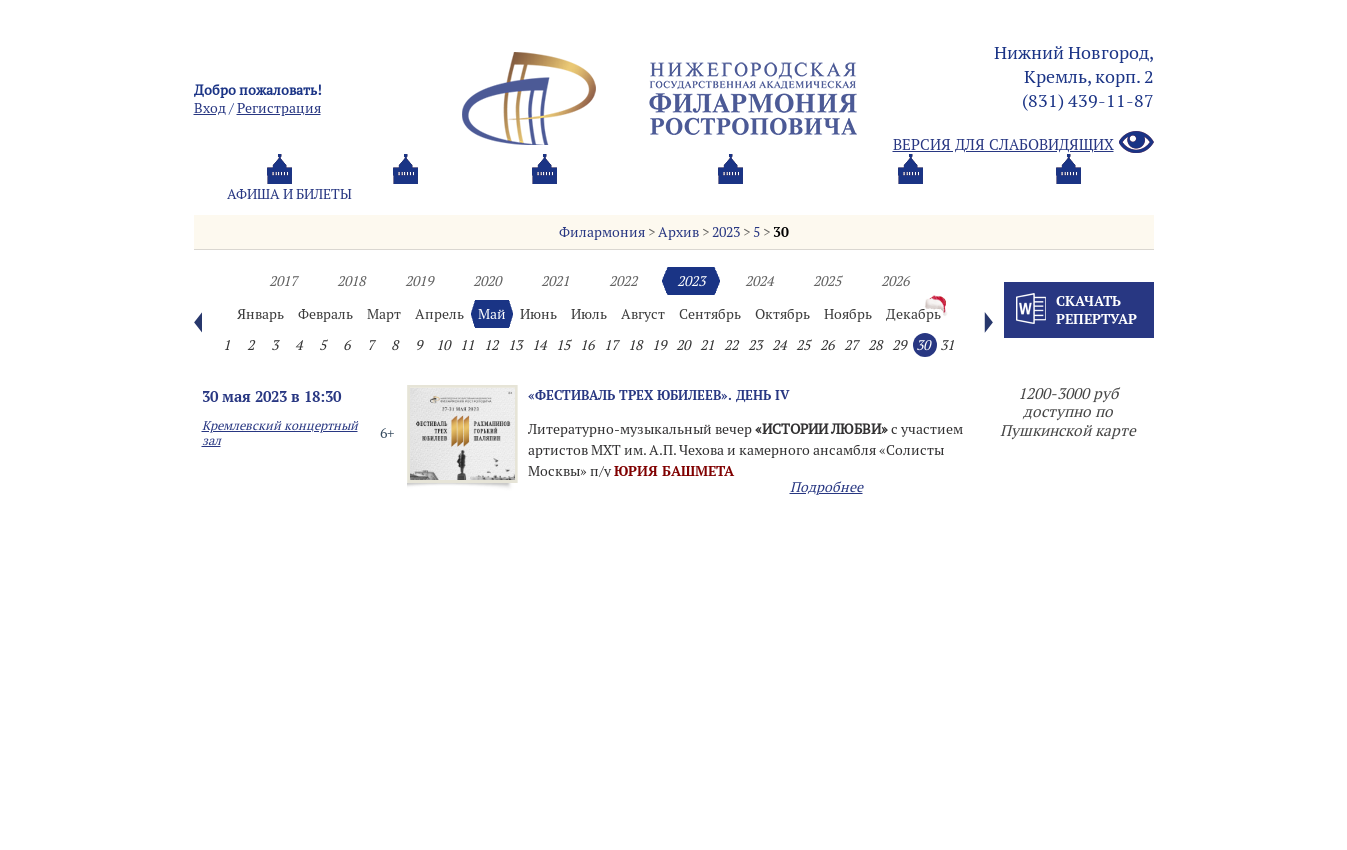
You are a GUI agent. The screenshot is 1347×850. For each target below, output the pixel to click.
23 (755, 345)
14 (539, 345)
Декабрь (913, 314)
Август (643, 314)
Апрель (439, 314)
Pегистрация (279, 108)
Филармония (602, 232)
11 (467, 345)
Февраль (325, 314)
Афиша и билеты (289, 194)
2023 (726, 232)
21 (707, 345)
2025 (827, 281)
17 (611, 345)
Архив (678, 232)
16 (587, 345)
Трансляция (1070, 194)
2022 (623, 281)
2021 (555, 281)
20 (683, 345)
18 (635, 345)
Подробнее (826, 487)
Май (492, 314)
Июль (589, 314)
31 (947, 345)
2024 (759, 281)
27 (851, 345)
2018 (351, 281)
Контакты (926, 194)
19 (659, 345)
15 (563, 345)
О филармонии (623, 194)
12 (491, 345)
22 (731, 345)
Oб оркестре (784, 194)
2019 (419, 281)
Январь (260, 314)
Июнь (538, 314)
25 (803, 345)
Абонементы (459, 194)
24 (779, 345)
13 (515, 345)
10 (443, 345)
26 (827, 345)
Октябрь (782, 314)
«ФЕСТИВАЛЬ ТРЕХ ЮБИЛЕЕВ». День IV (659, 395)
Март (384, 314)
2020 (487, 281)
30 (781, 232)
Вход (210, 108)
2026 (895, 281)
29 (899, 345)
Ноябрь (848, 314)
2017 (283, 281)
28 (875, 345)
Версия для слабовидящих (1023, 143)
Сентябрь (710, 314)
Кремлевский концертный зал (280, 433)
